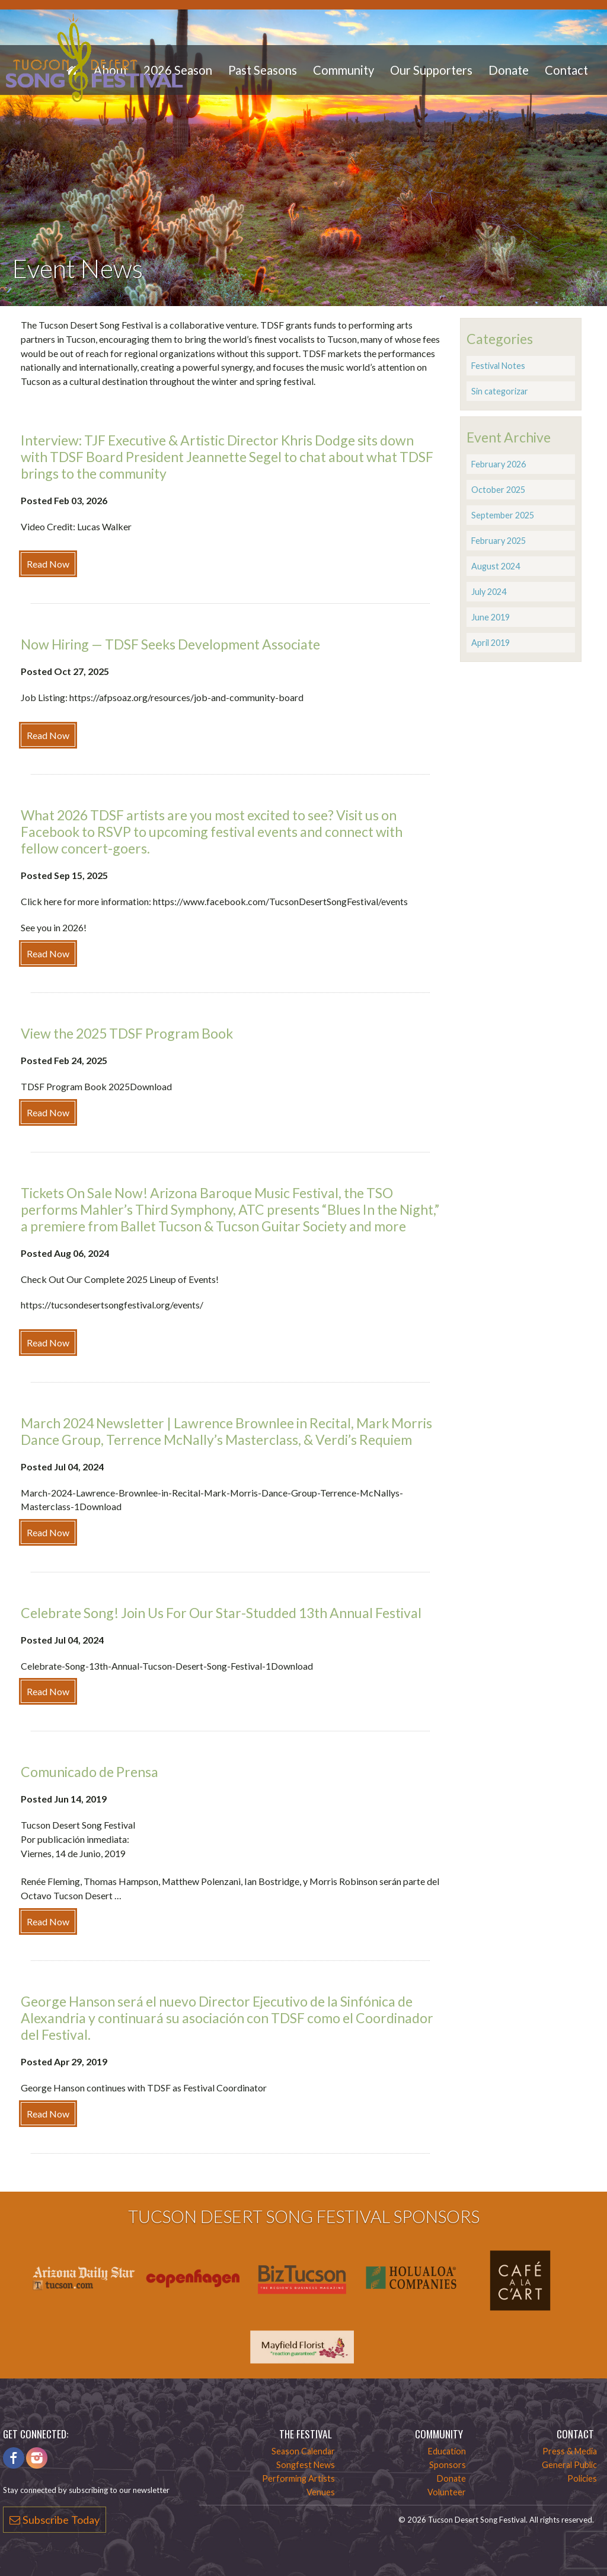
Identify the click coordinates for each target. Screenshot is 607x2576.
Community (343, 70)
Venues (320, 2492)
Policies (582, 2478)
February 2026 (498, 464)
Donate (508, 70)
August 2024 (495, 566)
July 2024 (488, 592)
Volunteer (446, 2492)
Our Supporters (431, 70)
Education (447, 2451)
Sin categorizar (499, 391)
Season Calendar (303, 2451)
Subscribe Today (54, 2519)
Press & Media (569, 2451)
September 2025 (502, 515)
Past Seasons (262, 70)
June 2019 (490, 617)
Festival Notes (498, 366)
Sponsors (447, 2465)
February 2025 (498, 541)
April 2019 (490, 643)
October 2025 (498, 490)
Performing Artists (298, 2478)
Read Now (48, 563)
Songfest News (305, 2465)
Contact (566, 70)
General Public (569, 2465)
